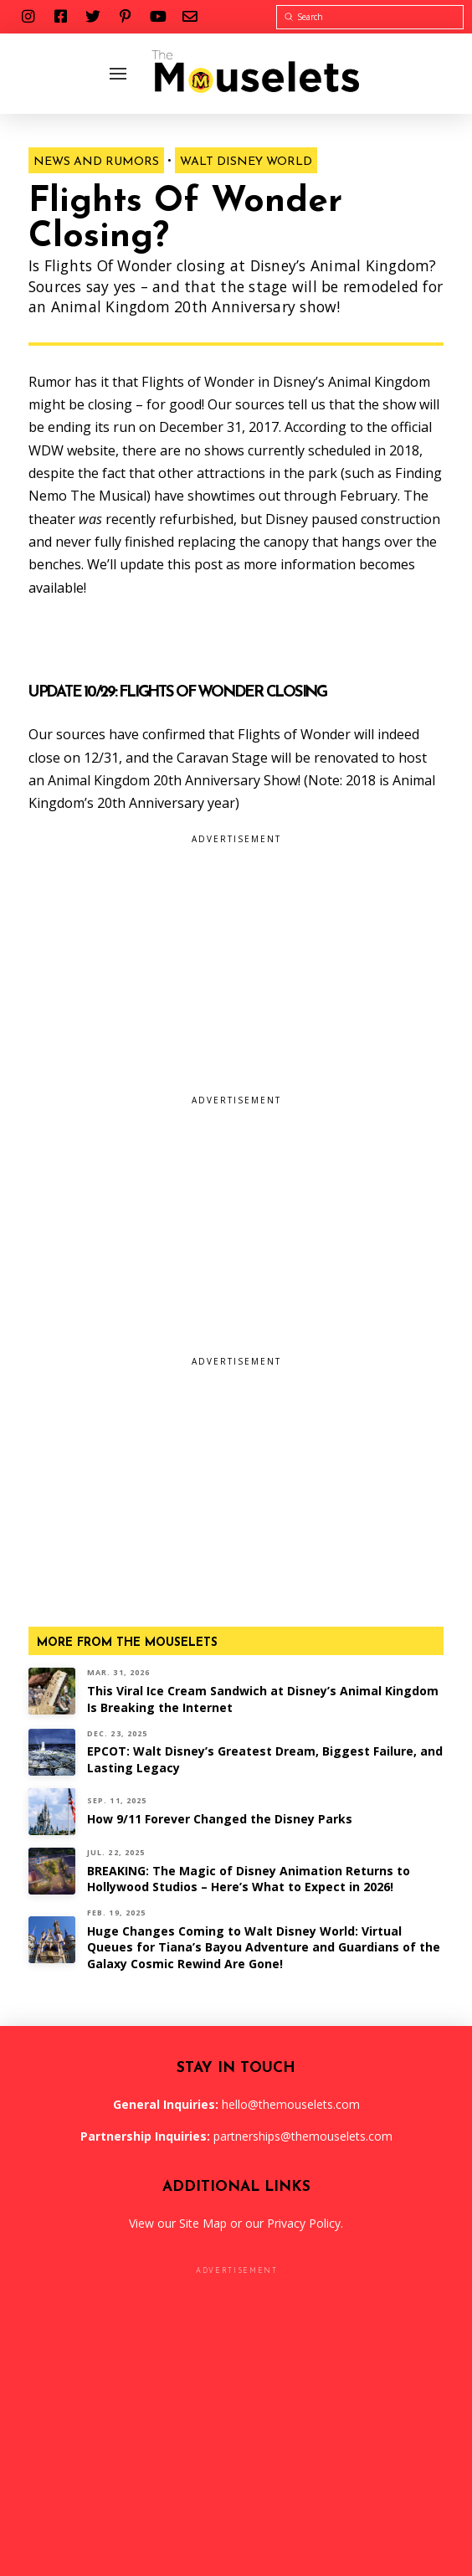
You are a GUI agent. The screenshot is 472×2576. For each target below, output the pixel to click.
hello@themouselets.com (291, 2104)
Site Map (203, 2223)
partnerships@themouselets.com (302, 2136)
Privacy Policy (304, 2223)
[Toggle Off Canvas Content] (118, 74)
